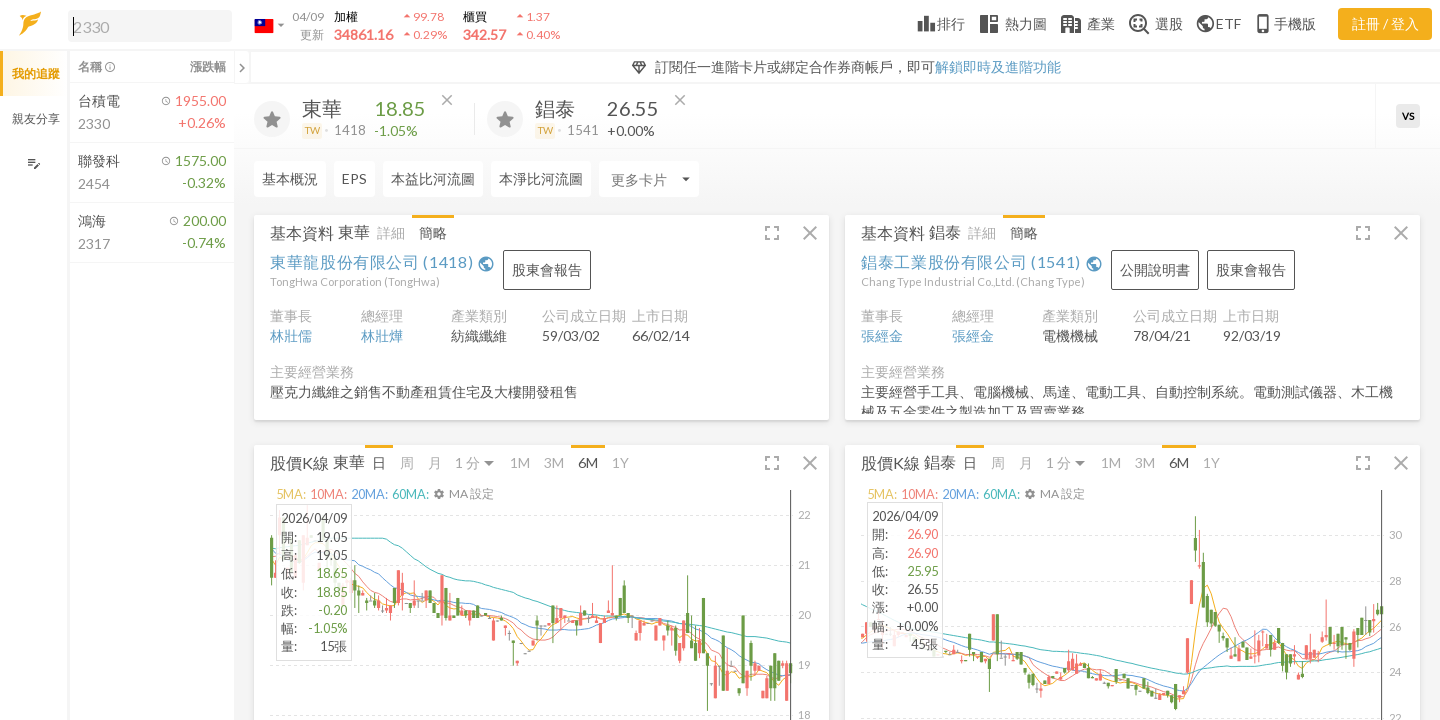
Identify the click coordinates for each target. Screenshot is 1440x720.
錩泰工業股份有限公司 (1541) (982, 261)
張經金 (882, 335)
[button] (146, 25)
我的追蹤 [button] (36, 73)
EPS (354, 178)
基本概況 (290, 178)
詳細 (391, 232)
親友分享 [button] (36, 118)
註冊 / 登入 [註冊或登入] (1385, 23)
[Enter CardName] (649, 179)
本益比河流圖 (433, 178)
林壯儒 (291, 335)
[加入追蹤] (272, 119)
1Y (620, 462)
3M (554, 462)
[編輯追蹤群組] (33, 163)
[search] (150, 26)
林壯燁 (382, 335)
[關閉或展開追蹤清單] (242, 67)
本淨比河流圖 (541, 178)
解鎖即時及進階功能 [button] (998, 66)
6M (588, 462)
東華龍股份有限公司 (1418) (382, 261)
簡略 (433, 232)
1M (520, 462)
